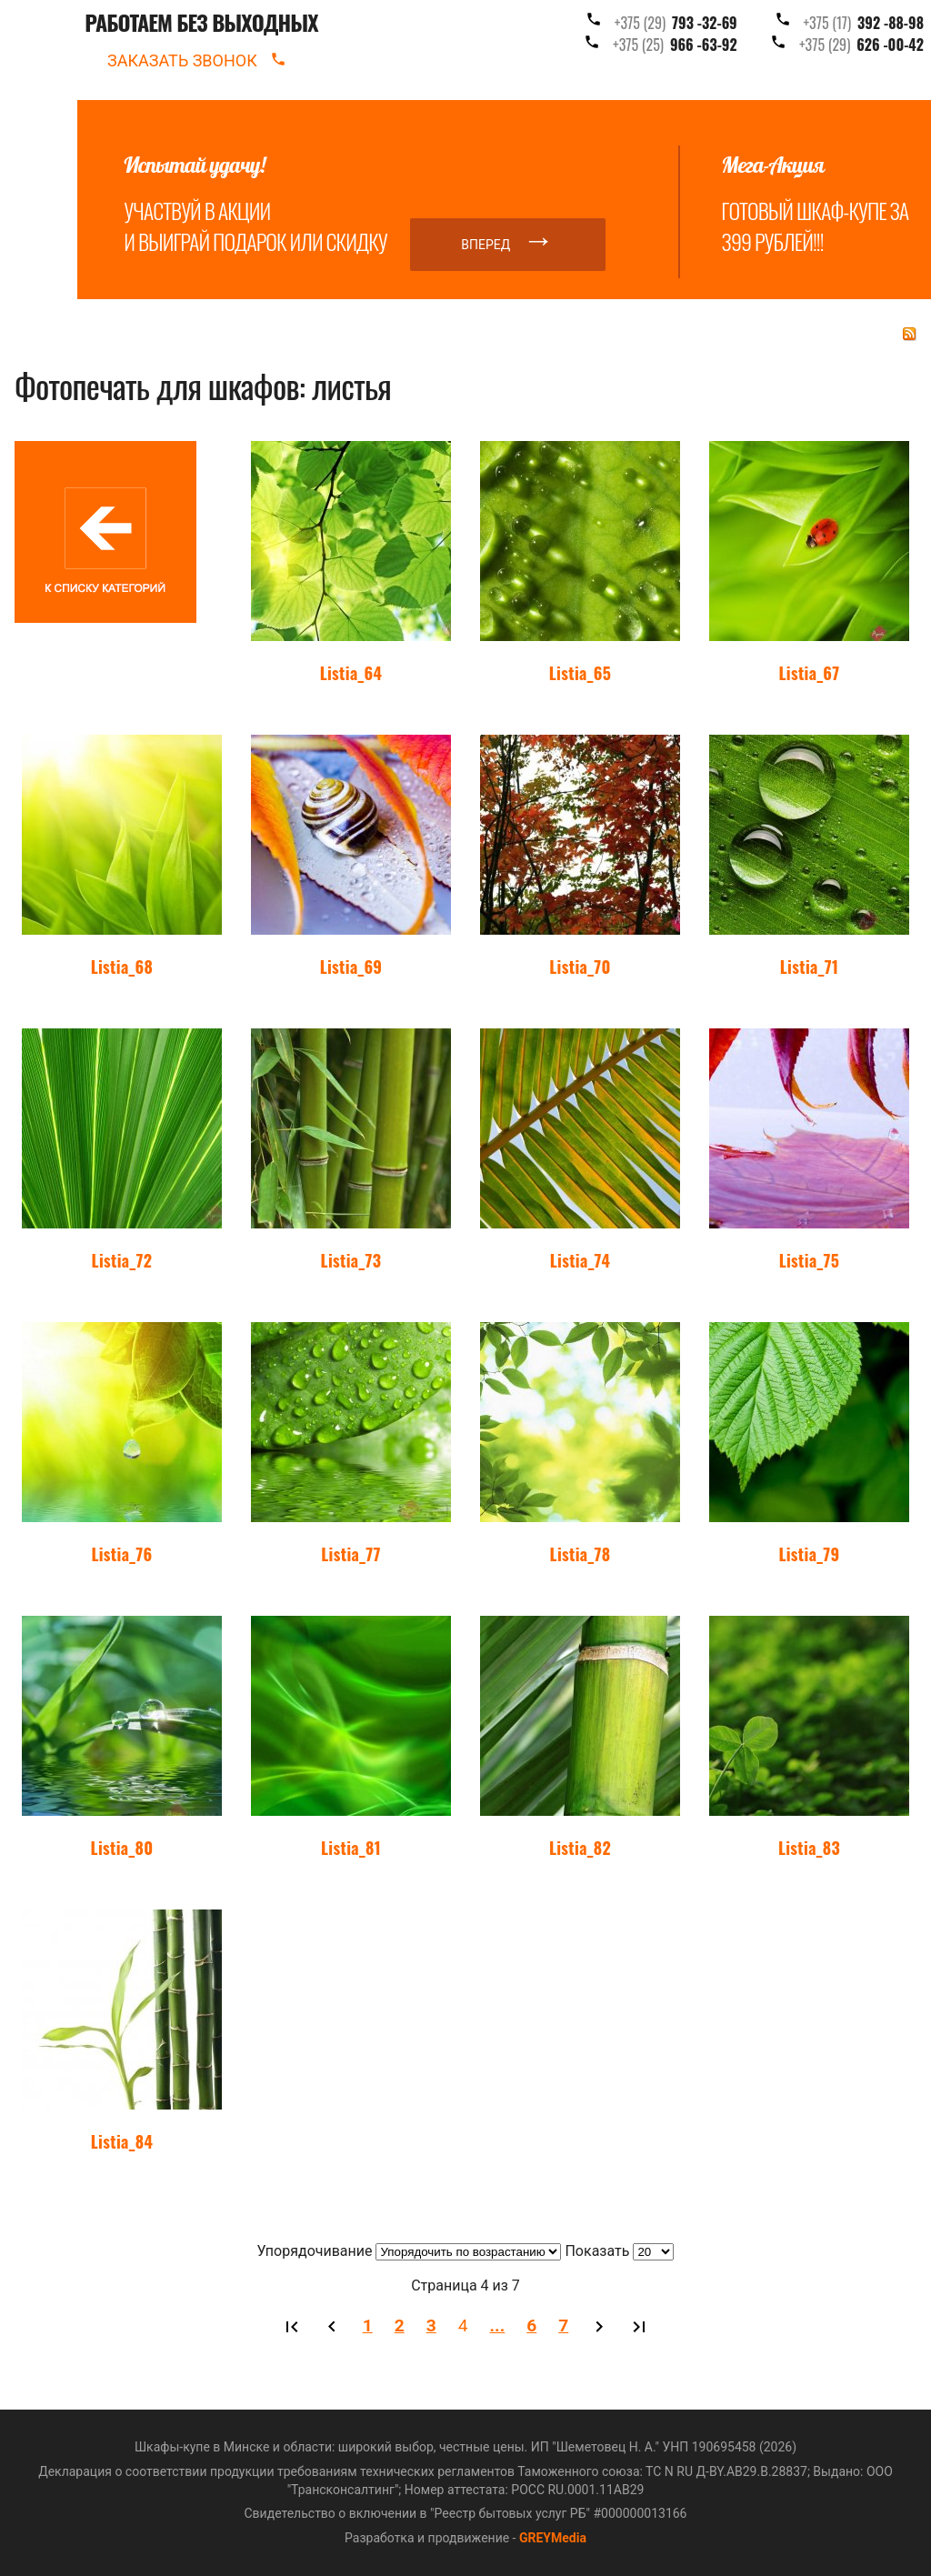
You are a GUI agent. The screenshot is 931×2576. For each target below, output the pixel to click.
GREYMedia (552, 2538)
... (498, 2325)
